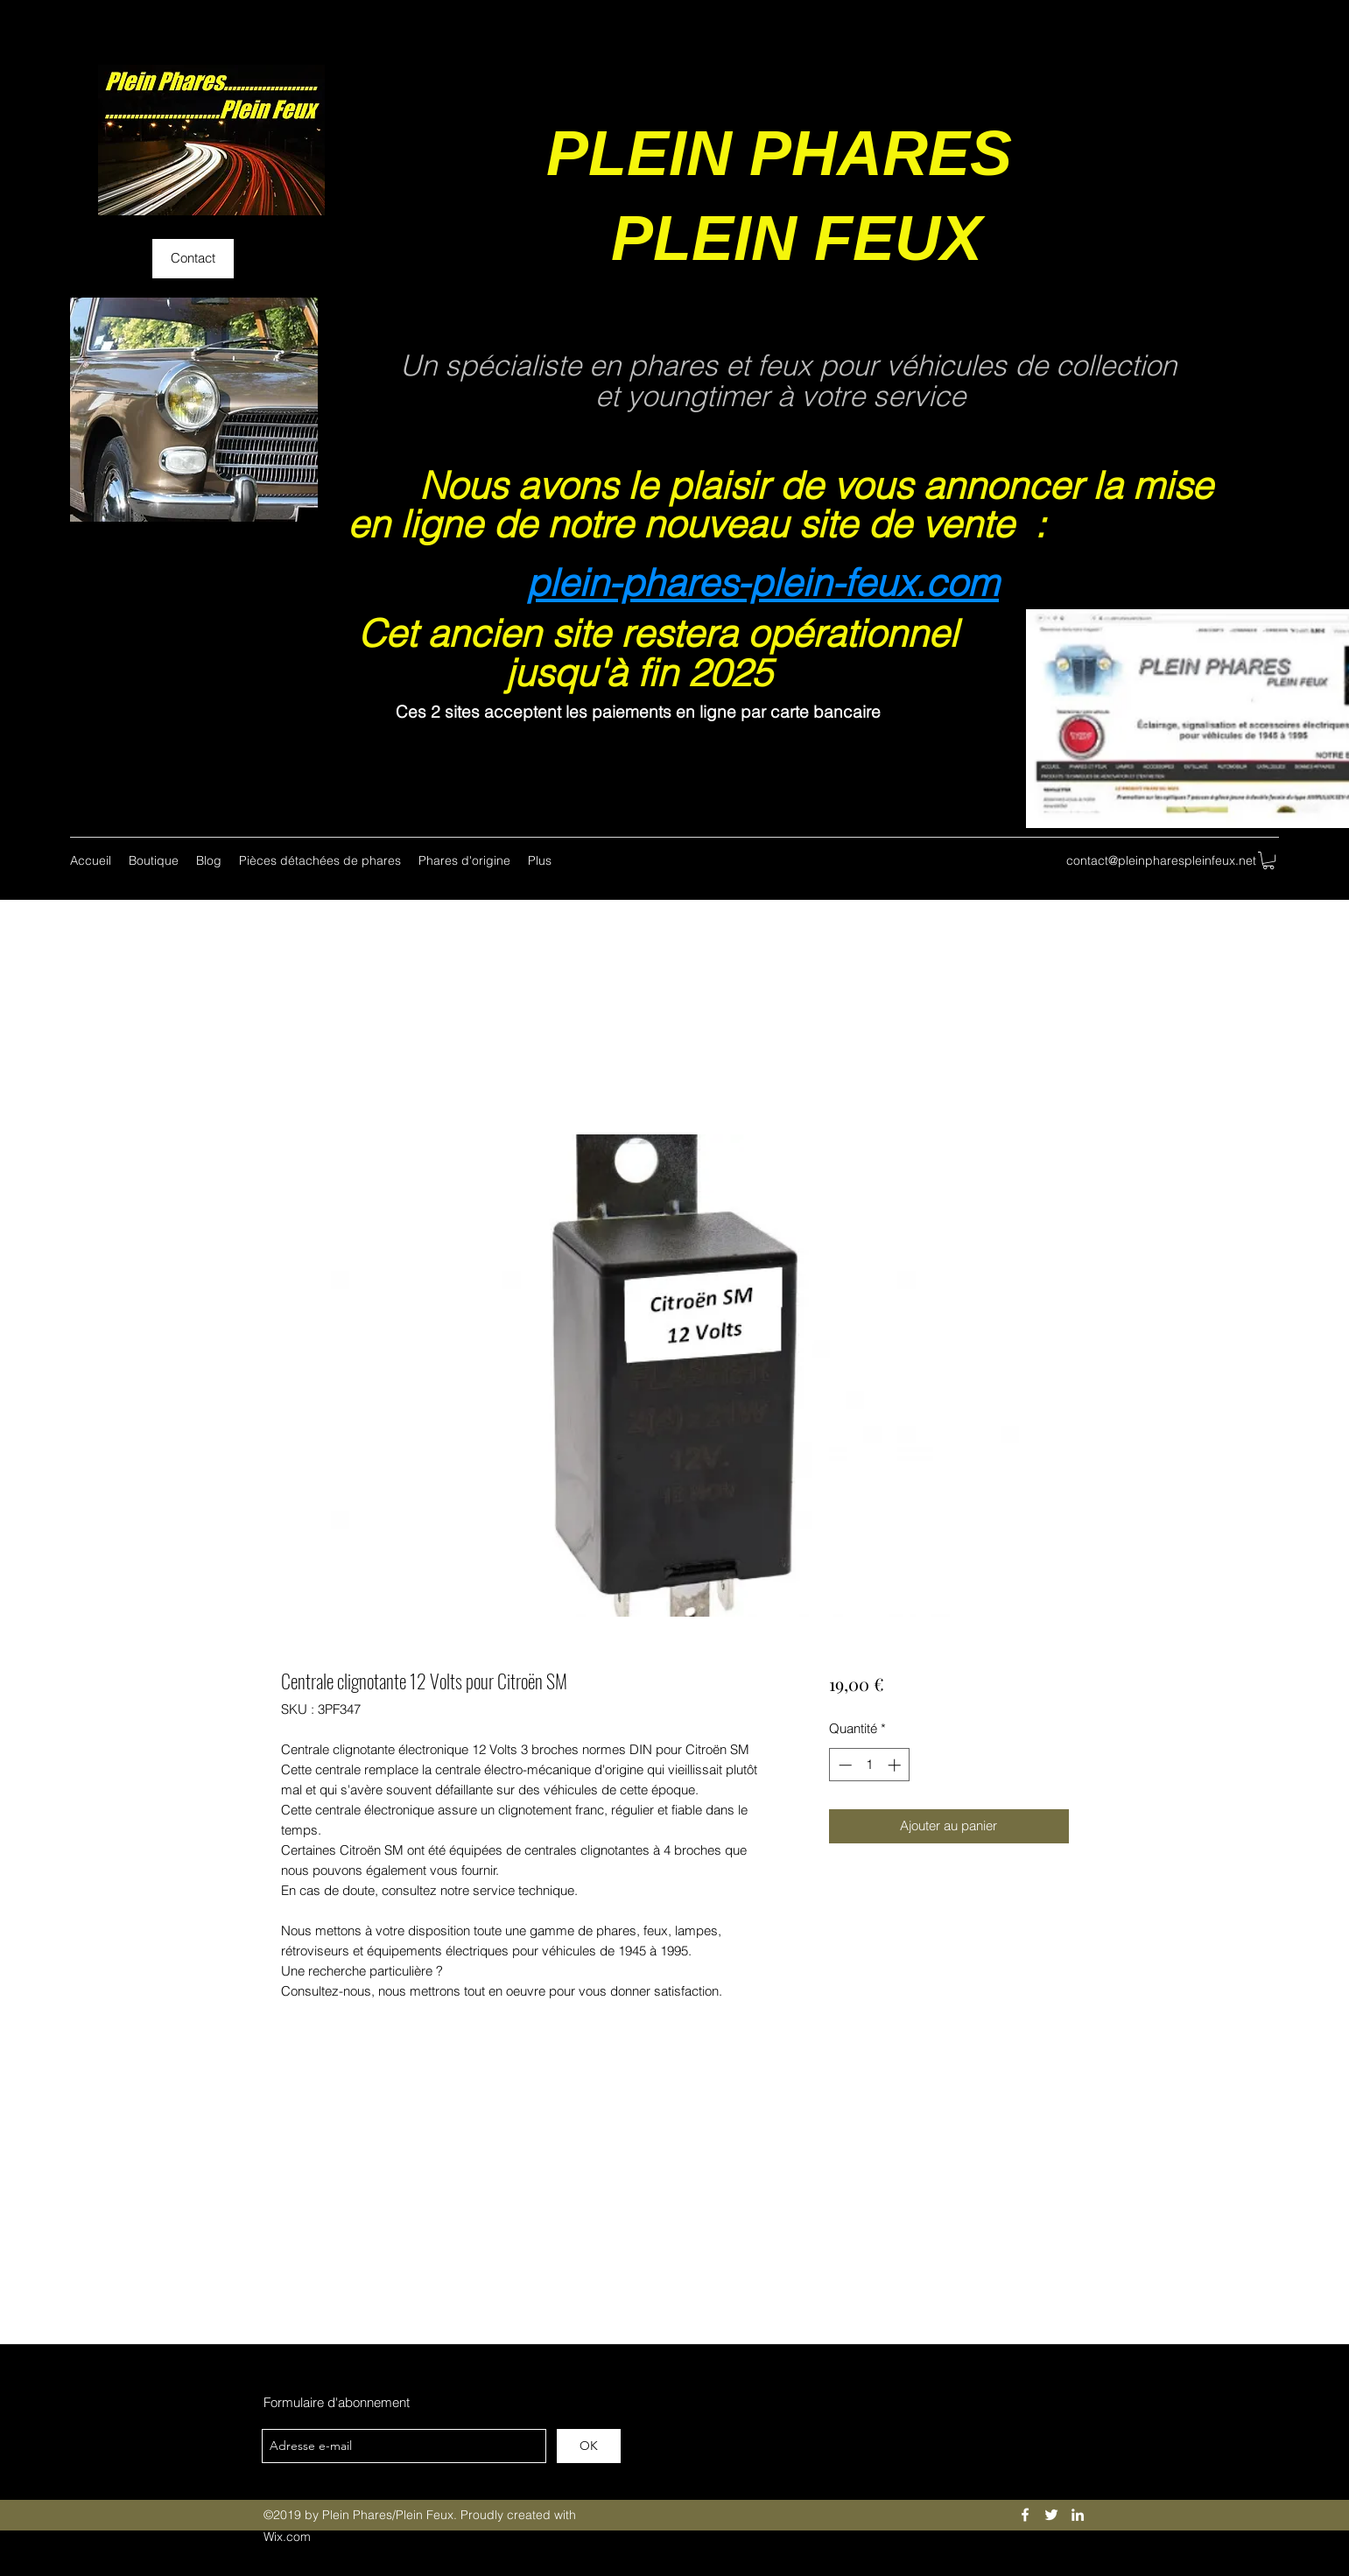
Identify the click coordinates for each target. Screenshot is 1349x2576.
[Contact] (193, 258)
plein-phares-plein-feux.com (762, 582)
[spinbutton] (869, 1765)
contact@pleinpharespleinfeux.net (1161, 860)
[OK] (589, 2446)
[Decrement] (843, 1765)
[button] (1268, 860)
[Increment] (896, 1765)
